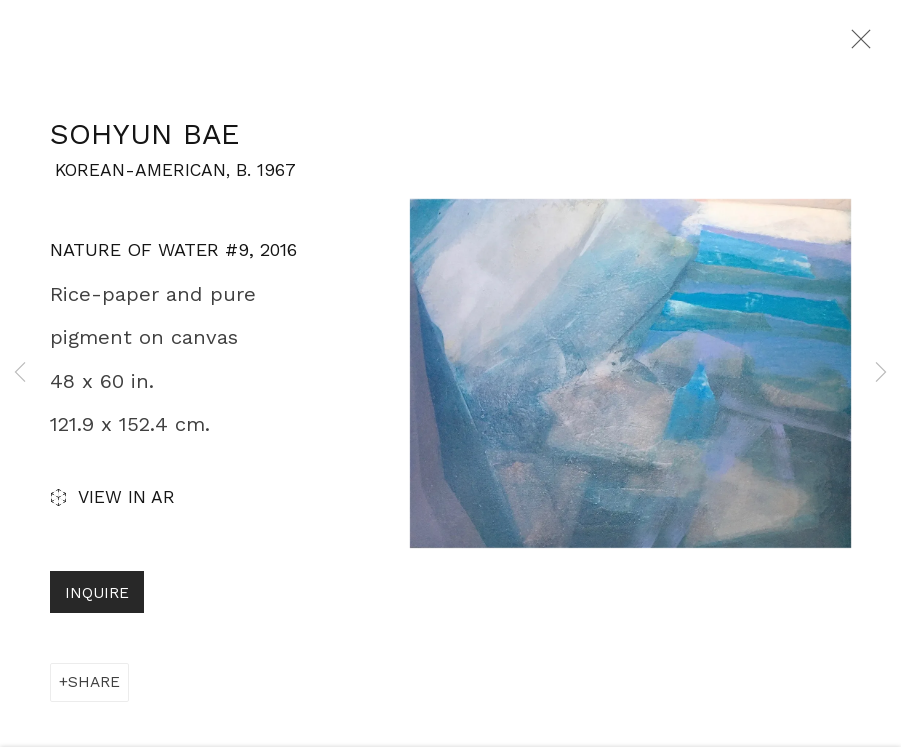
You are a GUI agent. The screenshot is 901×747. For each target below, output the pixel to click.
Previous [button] (20, 373)
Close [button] (860, 45)
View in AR (112, 506)
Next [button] (881, 373)
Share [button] (94, 689)
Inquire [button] (97, 600)
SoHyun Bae (145, 141)
